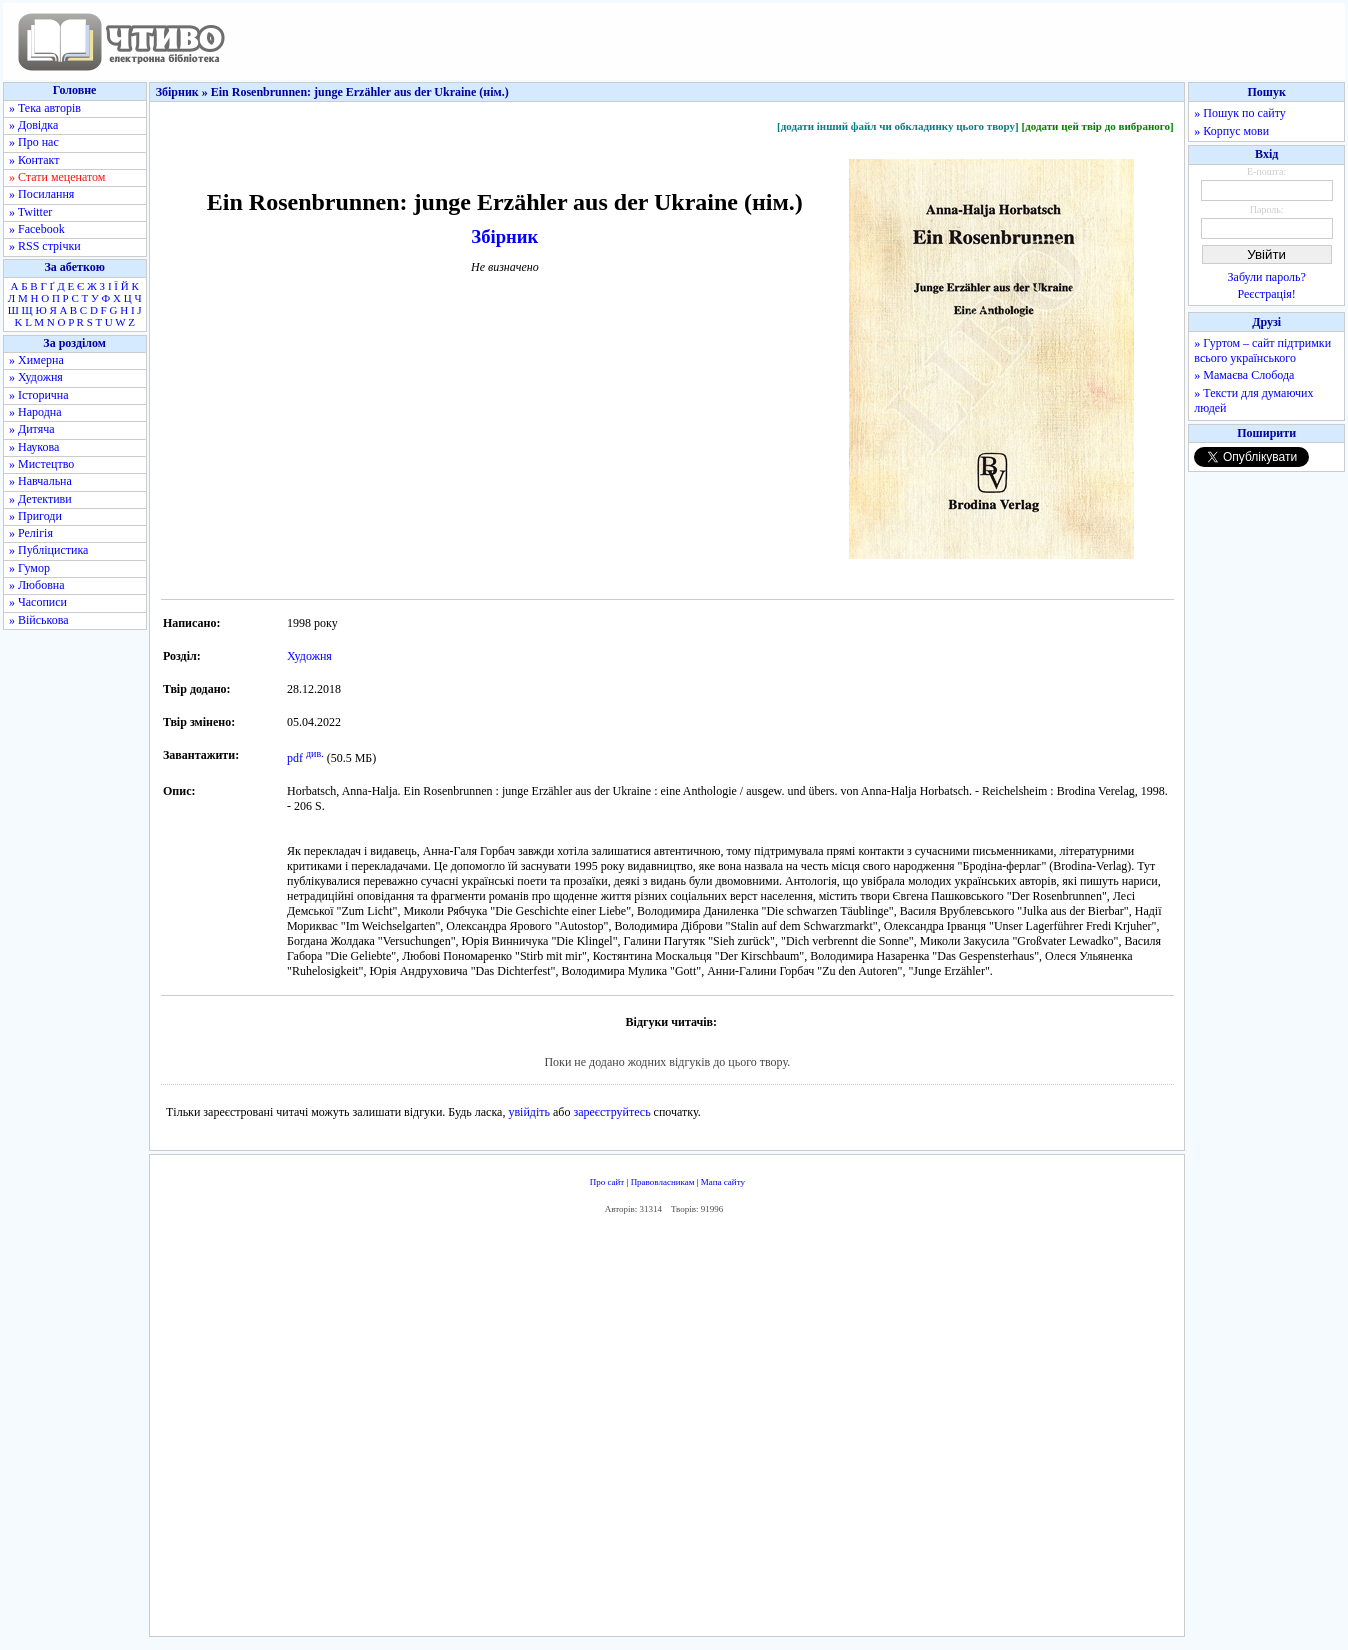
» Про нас (34, 142)
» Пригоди (35, 516)
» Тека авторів (45, 108)
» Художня (36, 377)
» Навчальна (40, 481)
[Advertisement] (667, 1430)
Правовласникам (663, 1182)
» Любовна (37, 585)
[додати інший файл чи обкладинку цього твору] (898, 126)
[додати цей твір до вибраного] (1097, 126)
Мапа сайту (723, 1182)
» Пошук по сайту (1239, 113)
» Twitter (30, 212)
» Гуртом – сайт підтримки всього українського (1262, 350)
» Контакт (34, 160)
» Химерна (36, 360)
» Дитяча (32, 429)
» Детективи (40, 499)
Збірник (504, 236)
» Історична (39, 395)
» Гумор (29, 568)
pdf (295, 758)
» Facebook (37, 229)
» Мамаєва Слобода (1244, 375)
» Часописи (38, 602)
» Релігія (31, 533)
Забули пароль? (1267, 277)
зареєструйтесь (611, 1112)
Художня (309, 656)
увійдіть (529, 1112)
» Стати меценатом (57, 177)
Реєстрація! (1267, 294)
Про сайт (607, 1182)
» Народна (35, 412)
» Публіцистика (48, 550)
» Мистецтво (41, 464)
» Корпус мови (1231, 131)
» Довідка (33, 125)
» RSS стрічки (45, 246)
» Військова (39, 620)
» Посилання (41, 194)
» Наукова (34, 447)
